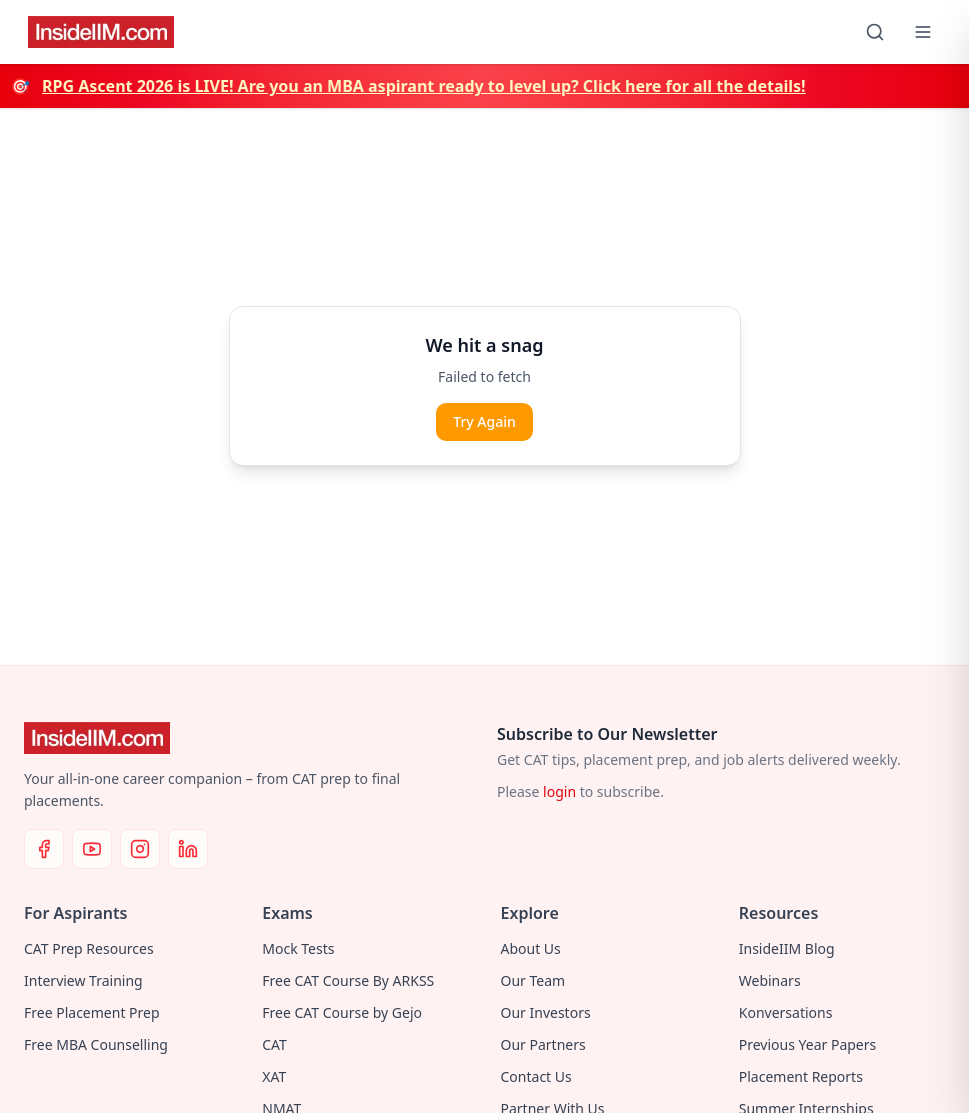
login (559, 791)
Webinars (770, 980)
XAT (274, 1076)
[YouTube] (92, 849)
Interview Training (83, 980)
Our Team (533, 980)
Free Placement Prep (92, 1012)
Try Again (484, 421)
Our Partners (543, 1044)
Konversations (786, 1012)
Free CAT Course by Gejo (342, 1012)
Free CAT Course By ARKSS (348, 980)
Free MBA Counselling (96, 1044)
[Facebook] (44, 849)
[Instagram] (140, 849)
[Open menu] (923, 32)
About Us (531, 948)
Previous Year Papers (808, 1044)
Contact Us (536, 1076)
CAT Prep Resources (89, 948)
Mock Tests (298, 948)
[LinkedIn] (188, 849)
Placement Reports (801, 1076)
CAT (274, 1044)
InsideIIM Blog (787, 948)
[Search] (875, 32)
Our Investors (546, 1012)
